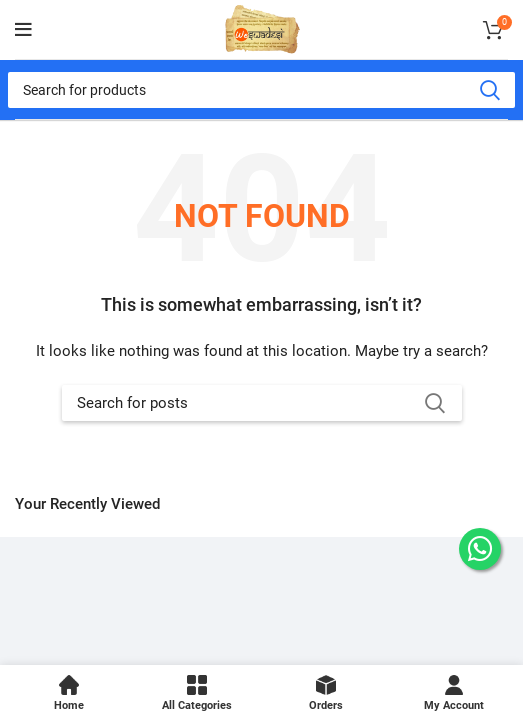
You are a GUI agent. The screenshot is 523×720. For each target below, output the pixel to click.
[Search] (261, 90)
